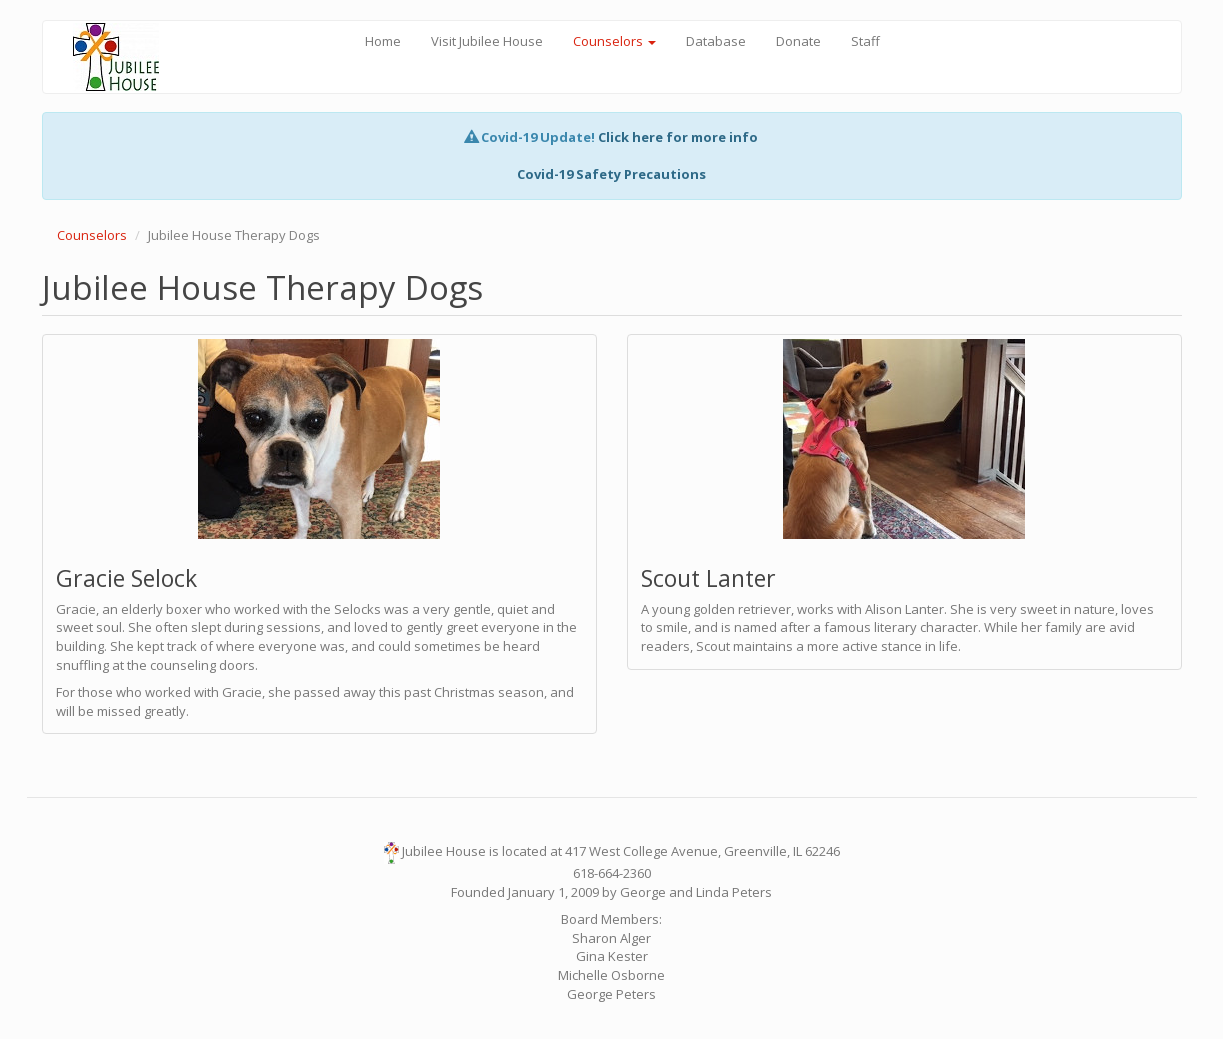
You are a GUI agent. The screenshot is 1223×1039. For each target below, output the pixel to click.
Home (383, 41)
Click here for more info (678, 137)
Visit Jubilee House (487, 41)
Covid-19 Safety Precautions (611, 174)
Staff (865, 41)
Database (716, 41)
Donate (798, 41)
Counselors (614, 41)
